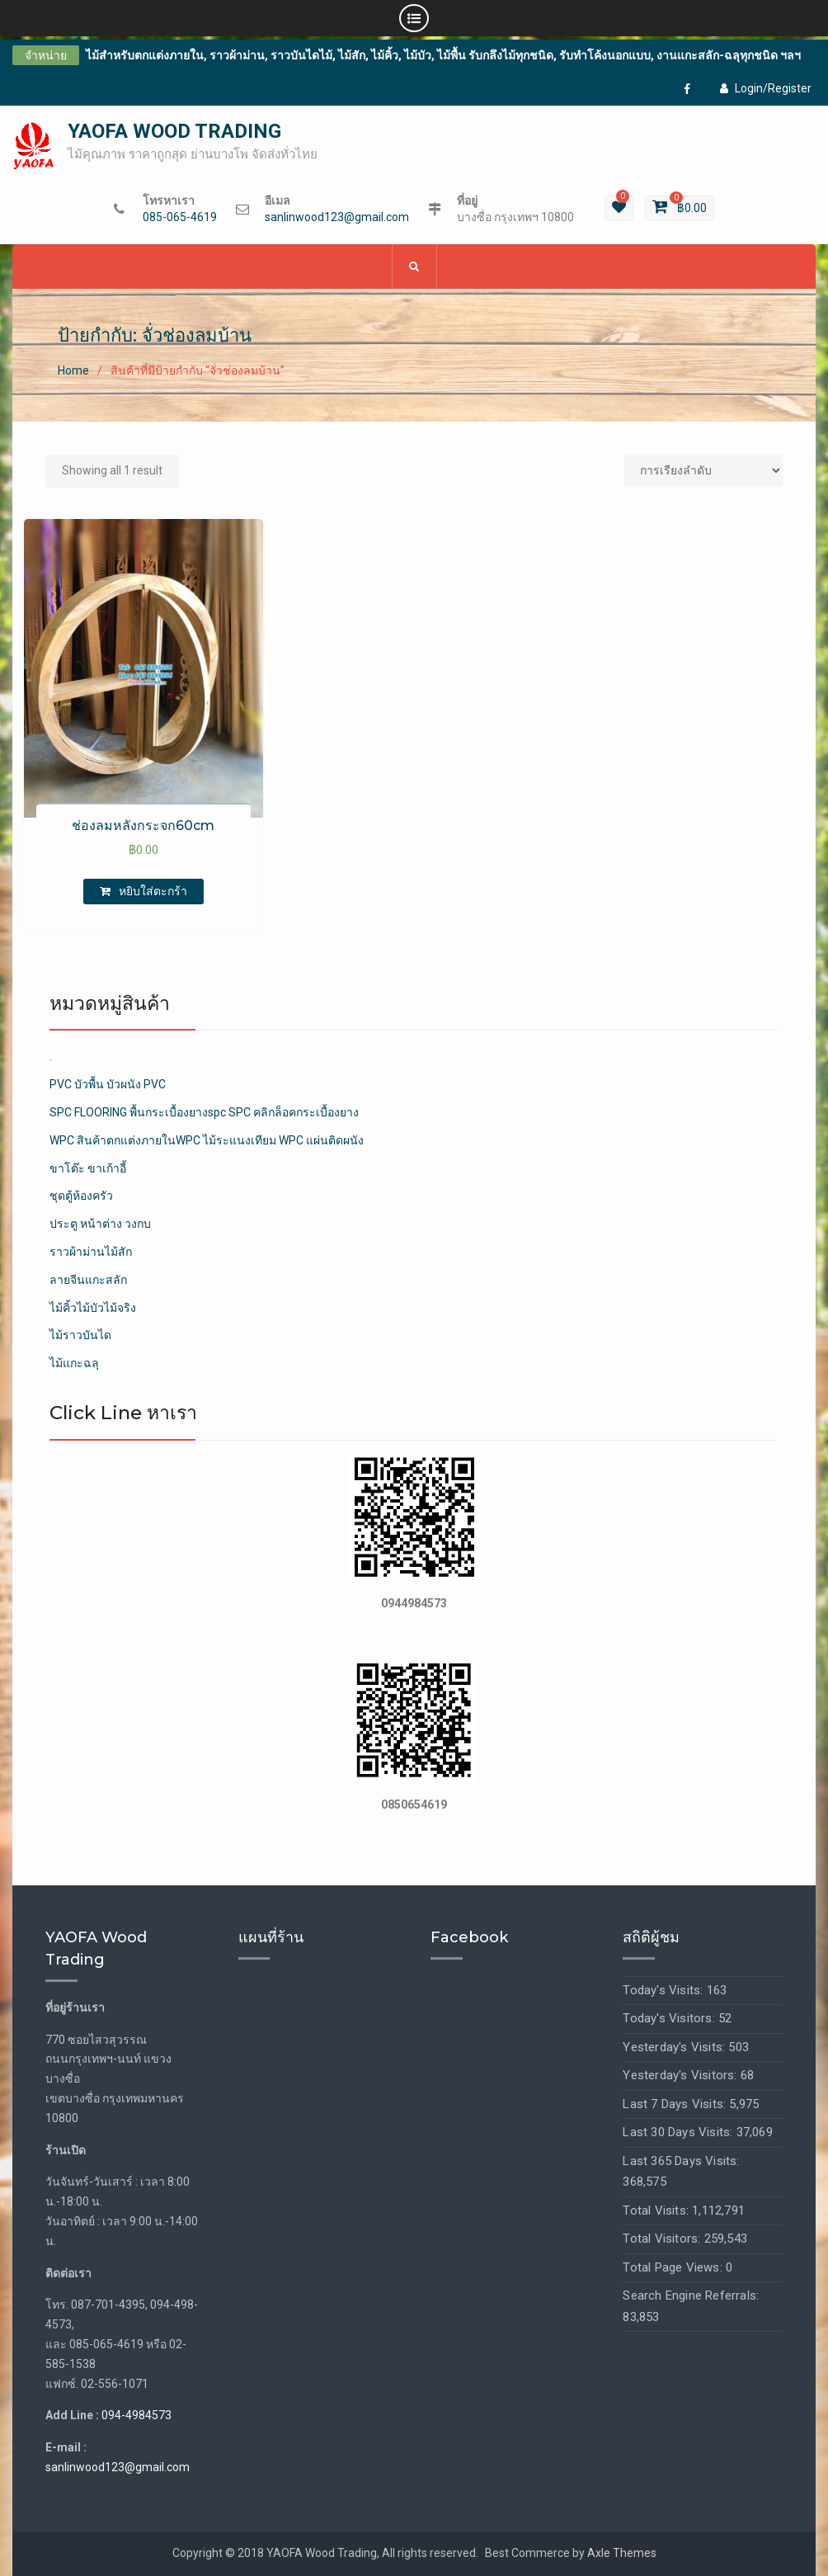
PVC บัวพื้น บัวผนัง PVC (107, 1085)
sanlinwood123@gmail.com (337, 218)
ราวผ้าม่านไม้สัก (90, 1252)
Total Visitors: (663, 2239)
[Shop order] (703, 471)
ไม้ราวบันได (80, 1335)
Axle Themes (621, 2553)
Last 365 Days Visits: (681, 2161)
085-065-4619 (180, 218)
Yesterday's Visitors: (681, 2076)
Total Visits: (657, 2211)
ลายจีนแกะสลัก (88, 1280)
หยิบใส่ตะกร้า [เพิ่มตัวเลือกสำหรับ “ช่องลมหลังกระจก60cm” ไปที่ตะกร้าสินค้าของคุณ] (153, 892)
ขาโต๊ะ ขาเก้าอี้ (87, 1169)
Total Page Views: (674, 2268)
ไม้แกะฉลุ (74, 1364)
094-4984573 (136, 2416)
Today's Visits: (664, 1991)
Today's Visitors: (670, 2019)
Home (73, 370)
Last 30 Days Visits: (679, 2132)
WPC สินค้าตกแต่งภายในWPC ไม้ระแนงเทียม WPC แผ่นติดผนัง (206, 1141)
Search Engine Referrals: (691, 2296)
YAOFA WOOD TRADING (174, 132)
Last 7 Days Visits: (676, 2104)
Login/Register (766, 88)
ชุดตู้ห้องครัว (81, 1196)
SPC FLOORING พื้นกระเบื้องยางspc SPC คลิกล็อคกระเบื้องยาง (204, 1113)
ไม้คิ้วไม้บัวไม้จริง (92, 1308)
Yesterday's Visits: (675, 2048)
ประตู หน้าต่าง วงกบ (100, 1224)
